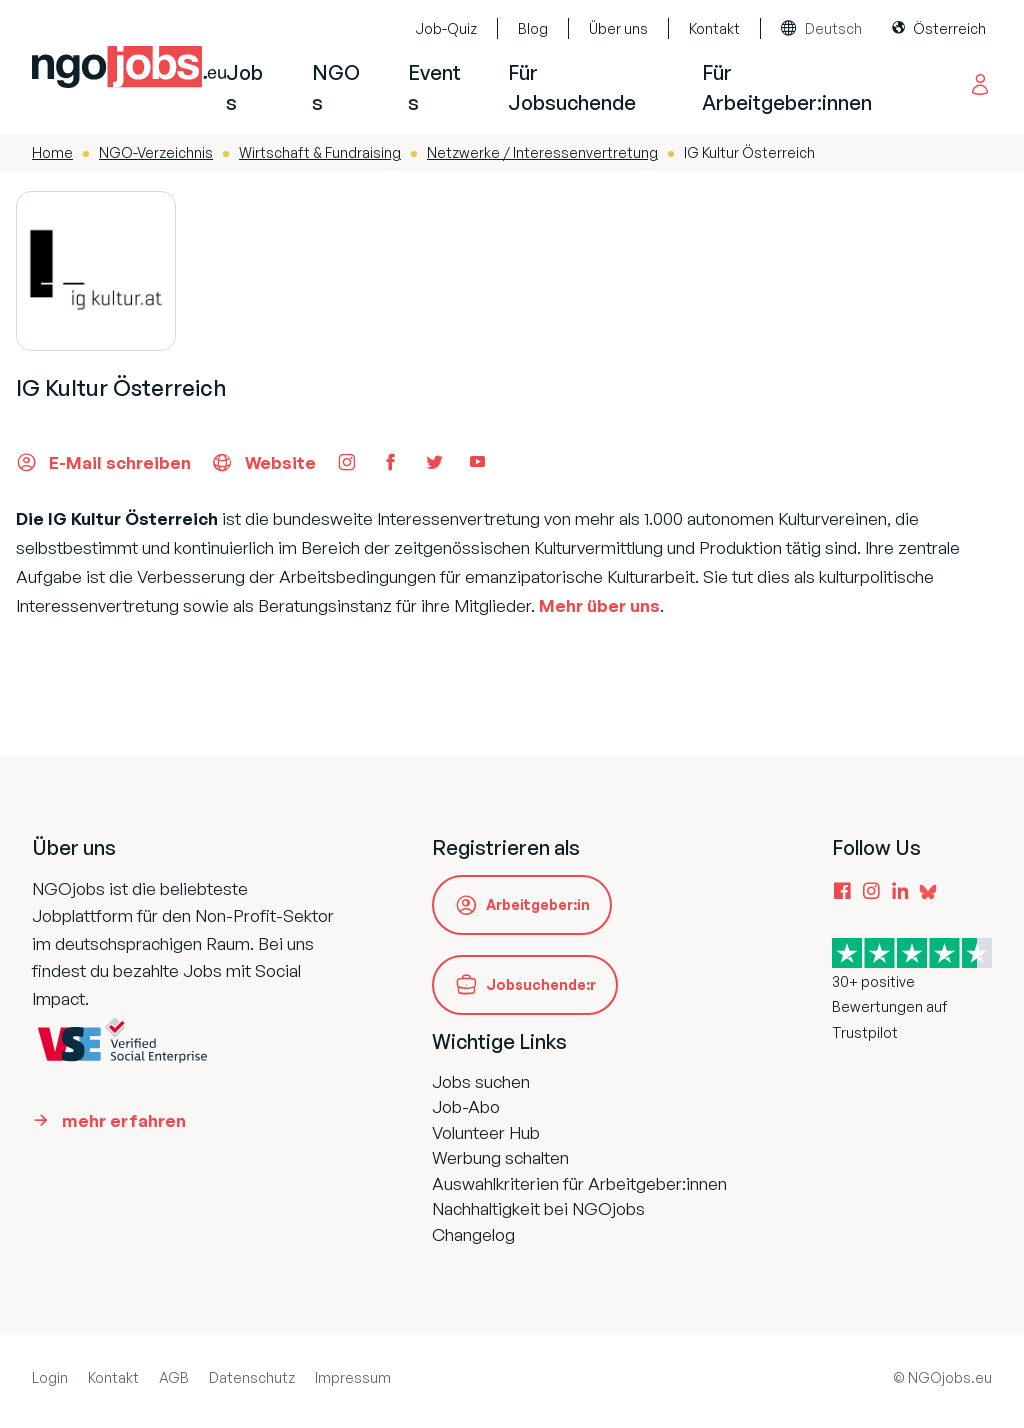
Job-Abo (466, 1106)
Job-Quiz (446, 28)
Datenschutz (252, 1377)
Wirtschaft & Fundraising (320, 152)
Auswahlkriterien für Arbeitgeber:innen (579, 1183)
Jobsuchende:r (541, 984)
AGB (174, 1377)
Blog (533, 28)
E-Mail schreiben (103, 462)
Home (52, 152)
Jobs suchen (481, 1081)
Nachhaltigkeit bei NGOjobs (538, 1208)
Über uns (618, 28)
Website (263, 462)
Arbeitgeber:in (538, 904)
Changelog (473, 1234)
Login (50, 1377)
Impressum (353, 1377)
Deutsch (833, 28)
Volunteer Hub (486, 1132)
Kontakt (714, 28)
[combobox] (826, 29)
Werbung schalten (500, 1157)
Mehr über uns (599, 605)
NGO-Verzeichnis (156, 152)
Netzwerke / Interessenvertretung (542, 152)
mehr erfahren (124, 1120)
